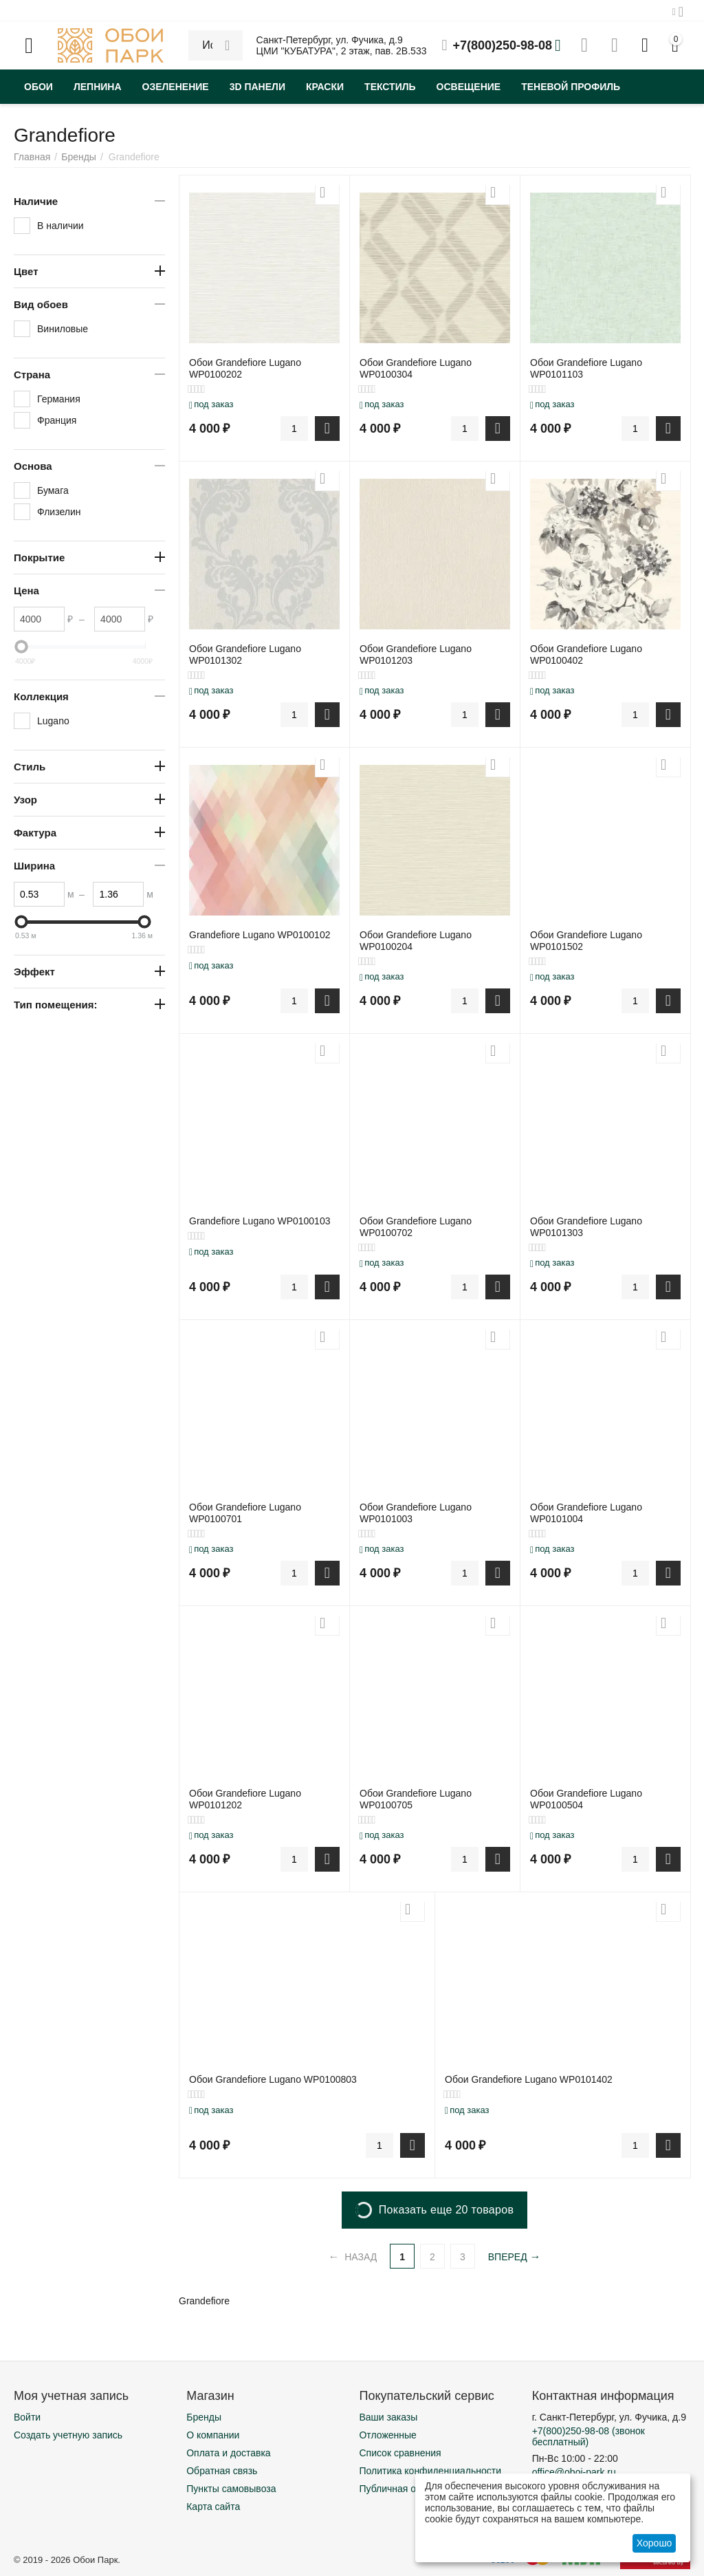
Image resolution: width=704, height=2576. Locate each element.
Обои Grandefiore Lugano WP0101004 (586, 1513)
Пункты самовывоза (231, 2488)
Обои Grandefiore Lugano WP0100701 (245, 1513)
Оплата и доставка (228, 2452)
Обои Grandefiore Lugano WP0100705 (416, 1799)
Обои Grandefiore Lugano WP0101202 (245, 1799)
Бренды (203, 2417)
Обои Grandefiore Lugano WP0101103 (586, 368)
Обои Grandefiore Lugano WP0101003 (416, 1513)
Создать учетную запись (68, 2434)
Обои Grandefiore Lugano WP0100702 (416, 1226)
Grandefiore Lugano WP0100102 (259, 934)
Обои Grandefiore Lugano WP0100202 (245, 368)
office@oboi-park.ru (574, 2472)
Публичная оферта (401, 2488)
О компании (212, 2434)
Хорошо (654, 2542)
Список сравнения (400, 2452)
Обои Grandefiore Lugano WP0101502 (586, 940)
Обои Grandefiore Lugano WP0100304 (416, 368)
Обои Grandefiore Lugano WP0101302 (245, 654)
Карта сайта (213, 2506)
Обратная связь (221, 2470)
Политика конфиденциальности (430, 2470)
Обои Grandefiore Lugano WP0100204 (416, 940)
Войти (27, 2417)
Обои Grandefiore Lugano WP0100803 (273, 2079)
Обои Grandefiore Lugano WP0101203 (416, 654)
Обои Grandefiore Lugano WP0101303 (586, 1226)
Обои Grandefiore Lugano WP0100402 (586, 654)
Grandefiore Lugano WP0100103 (259, 1220)
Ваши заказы (388, 2417)
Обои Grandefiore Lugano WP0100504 (586, 1799)
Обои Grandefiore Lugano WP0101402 (529, 2079)
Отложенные (387, 2434)
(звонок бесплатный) (588, 2436)
